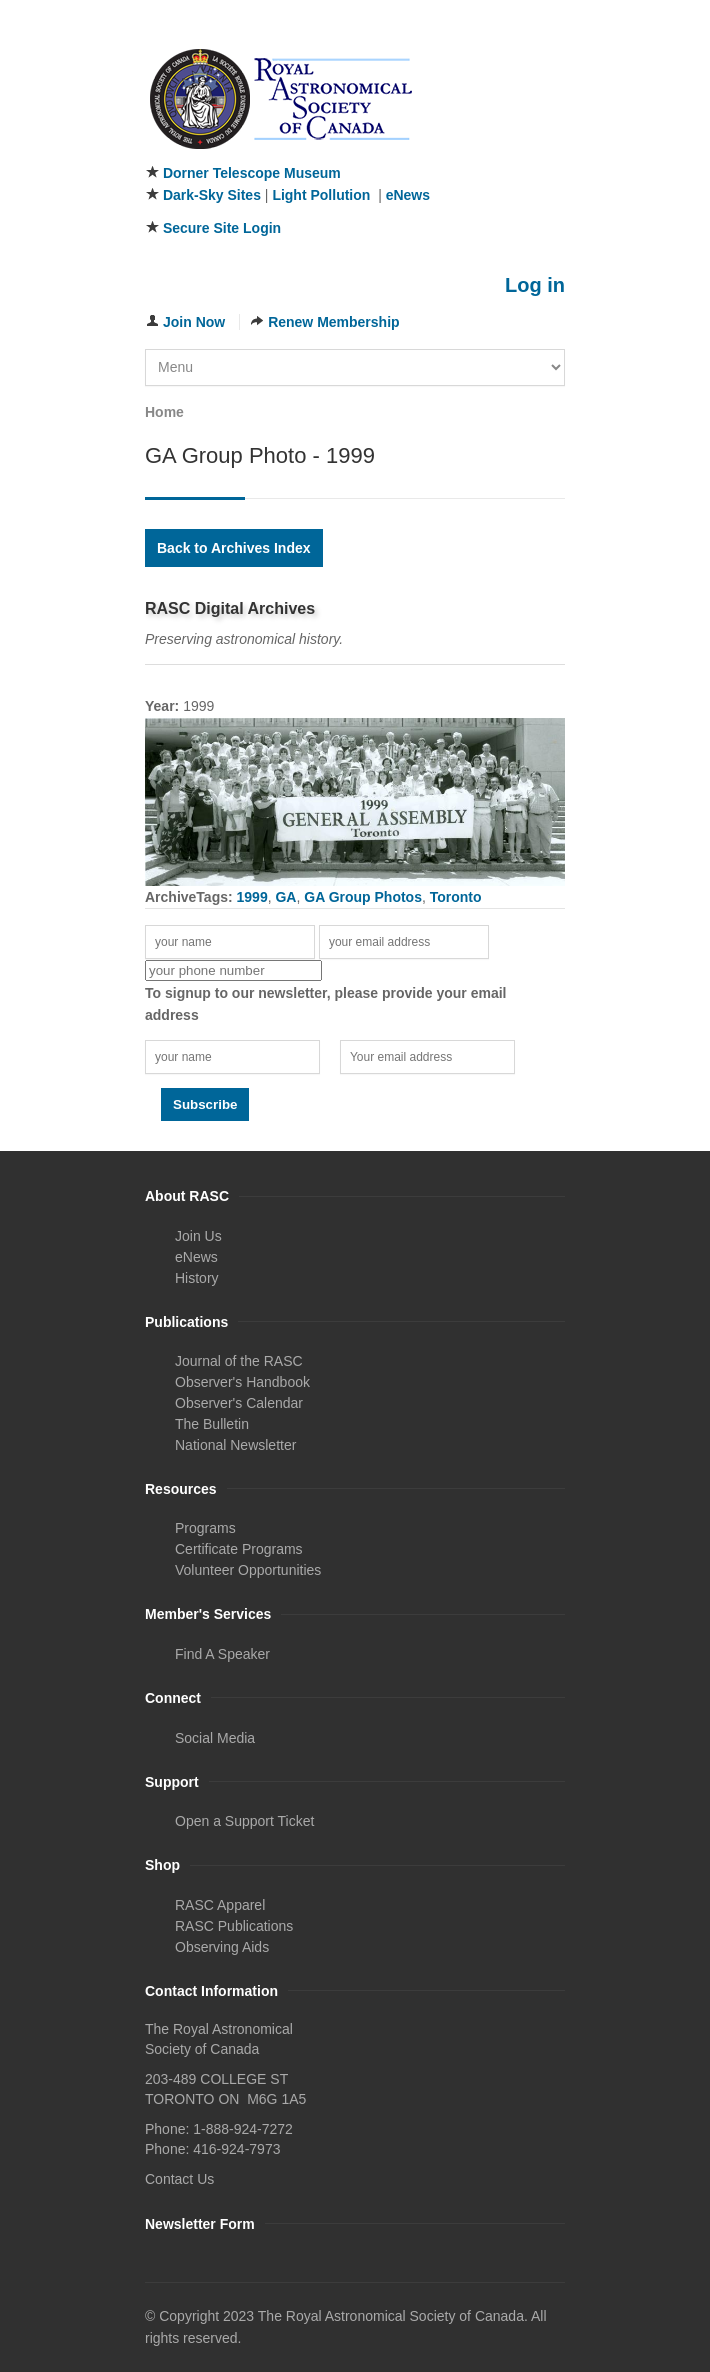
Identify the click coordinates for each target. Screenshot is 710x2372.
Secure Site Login (222, 228)
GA (285, 897)
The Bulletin (212, 1424)
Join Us (198, 1236)
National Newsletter (235, 1445)
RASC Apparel (220, 1905)
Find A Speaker (222, 1654)
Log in (535, 285)
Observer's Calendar (239, 1403)
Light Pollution (321, 195)
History (197, 1278)
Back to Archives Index (234, 548)
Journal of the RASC (239, 1361)
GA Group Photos (363, 897)
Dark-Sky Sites (212, 195)
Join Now (194, 322)
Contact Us (179, 2179)
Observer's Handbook (242, 1382)
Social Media (215, 1738)
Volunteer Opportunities (248, 1570)
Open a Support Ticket (244, 1821)
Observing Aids (222, 1947)
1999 (252, 897)
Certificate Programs (239, 1549)
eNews (408, 195)
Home (164, 412)
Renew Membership (333, 322)
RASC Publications (234, 1926)
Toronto (456, 897)
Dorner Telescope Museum (252, 173)
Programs (205, 1528)
